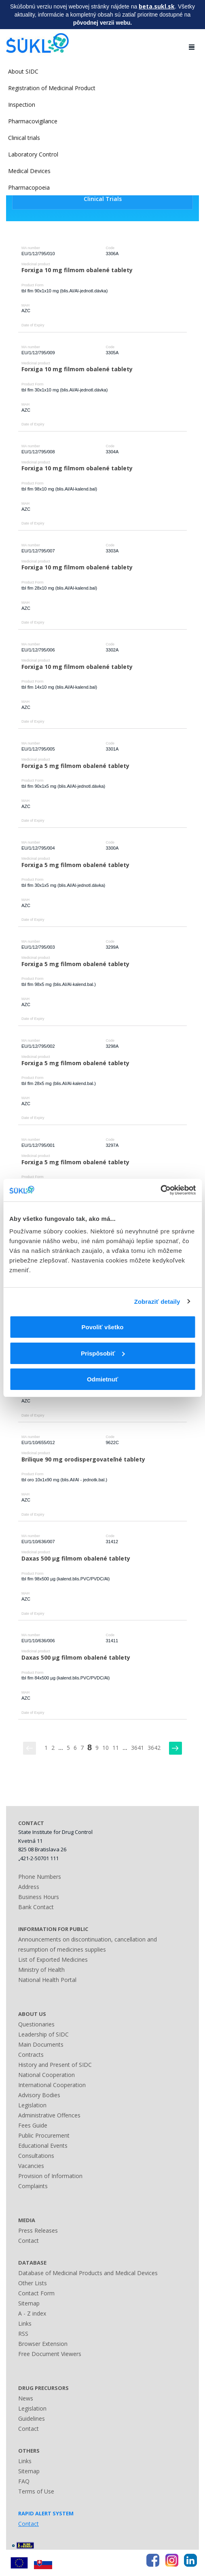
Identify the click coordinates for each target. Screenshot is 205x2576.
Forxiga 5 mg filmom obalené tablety (75, 766)
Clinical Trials (103, 199)
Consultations (36, 2155)
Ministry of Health (41, 1969)
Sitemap (29, 2303)
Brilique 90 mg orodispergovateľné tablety (83, 1459)
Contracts (31, 2054)
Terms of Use (36, 2491)
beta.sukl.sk (157, 6)
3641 (137, 1747)
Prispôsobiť (103, 1353)
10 (105, 1747)
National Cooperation (46, 2075)
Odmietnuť (102, 1379)
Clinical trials (24, 138)
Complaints (33, 2186)
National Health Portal (47, 1980)
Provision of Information (50, 2176)
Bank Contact (36, 1907)
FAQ (24, 2481)
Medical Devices (29, 171)
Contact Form (36, 2293)
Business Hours (38, 1897)
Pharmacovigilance (32, 121)
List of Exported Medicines (53, 1959)
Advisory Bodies (39, 2095)
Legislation (32, 2105)
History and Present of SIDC (55, 2064)
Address (28, 1887)
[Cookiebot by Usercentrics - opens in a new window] (160, 1190)
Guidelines (31, 2418)
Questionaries (36, 2024)
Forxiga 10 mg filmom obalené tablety (77, 270)
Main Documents (40, 2044)
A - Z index (32, 2313)
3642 (154, 1747)
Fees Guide (32, 2125)
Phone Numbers (39, 1876)
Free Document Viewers (49, 2354)
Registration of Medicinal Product (51, 88)
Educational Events (43, 2145)
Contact (28, 2240)
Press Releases (38, 2230)
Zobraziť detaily (157, 1301)
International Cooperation (52, 2085)
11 (115, 1747)
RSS (23, 2333)
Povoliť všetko (103, 1327)
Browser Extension (43, 2344)
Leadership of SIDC (43, 2034)
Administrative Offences (49, 2115)
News (25, 2398)
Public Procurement (44, 2135)
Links (25, 2323)
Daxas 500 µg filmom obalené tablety (75, 1558)
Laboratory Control (33, 154)
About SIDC (23, 71)
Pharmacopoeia (29, 187)
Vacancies (31, 2166)
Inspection (21, 104)
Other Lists (32, 2283)
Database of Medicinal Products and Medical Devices (88, 2273)
